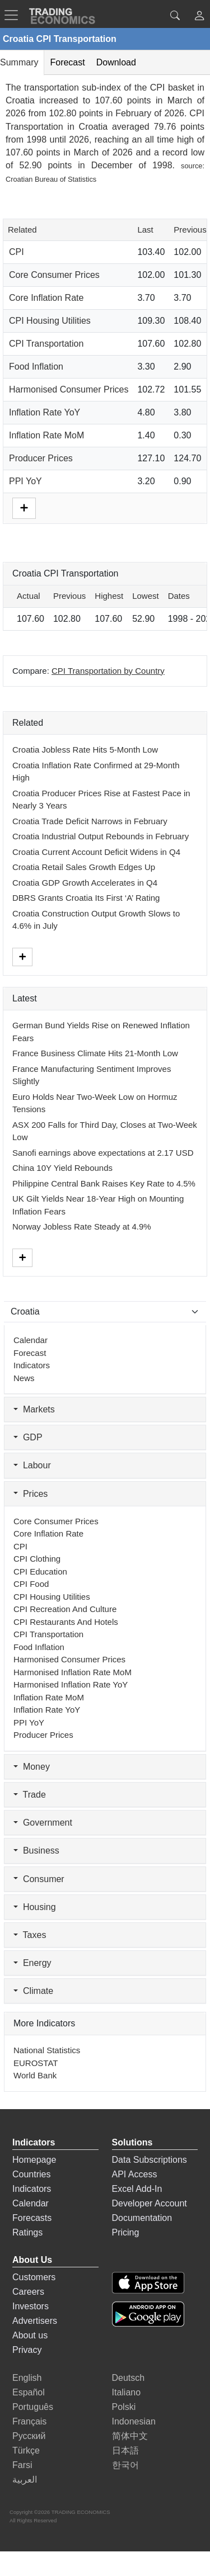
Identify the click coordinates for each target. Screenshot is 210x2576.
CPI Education (40, 1571)
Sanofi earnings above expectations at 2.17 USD (103, 1152)
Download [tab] (116, 62)
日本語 (125, 2450)
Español (28, 2392)
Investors (30, 2306)
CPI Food (31, 1584)
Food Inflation (36, 366)
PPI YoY (25, 481)
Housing (34, 1907)
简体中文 (130, 2436)
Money (31, 1766)
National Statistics (46, 2050)
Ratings (27, 2232)
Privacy (26, 2350)
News (24, 1378)
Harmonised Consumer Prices (68, 389)
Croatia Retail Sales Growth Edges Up (83, 867)
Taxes (29, 1935)
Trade (29, 1794)
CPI (16, 252)
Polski (124, 2407)
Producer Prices (41, 458)
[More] (24, 507)
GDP (28, 1437)
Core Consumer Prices (54, 275)
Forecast (29, 1353)
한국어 (125, 2465)
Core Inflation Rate (46, 297)
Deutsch (128, 2378)
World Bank (35, 2075)
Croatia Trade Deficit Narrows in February (89, 821)
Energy (32, 1962)
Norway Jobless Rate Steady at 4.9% (81, 1226)
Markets (34, 1409)
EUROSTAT (35, 2063)
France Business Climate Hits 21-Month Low (95, 1053)
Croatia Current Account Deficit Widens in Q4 (96, 852)
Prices (30, 1493)
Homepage (34, 2159)
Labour (32, 1465)
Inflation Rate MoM (46, 435)
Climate (33, 1990)
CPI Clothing (36, 1558)
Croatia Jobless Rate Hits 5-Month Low (85, 749)
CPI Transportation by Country (108, 670)
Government (42, 1822)
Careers (28, 2291)
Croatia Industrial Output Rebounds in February (100, 836)
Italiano (126, 2392)
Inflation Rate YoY (44, 412)
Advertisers (34, 2321)
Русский (28, 2436)
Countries (31, 2174)
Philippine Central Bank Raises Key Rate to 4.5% (103, 1183)
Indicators (31, 1365)
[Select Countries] (105, 1311)
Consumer (38, 1879)
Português (32, 2407)
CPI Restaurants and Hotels (65, 1622)
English (26, 2378)
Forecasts (32, 2218)
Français (29, 2421)
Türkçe (26, 2450)
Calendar (30, 1340)
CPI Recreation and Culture (64, 1609)
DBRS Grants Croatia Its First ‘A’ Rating (86, 897)
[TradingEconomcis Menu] (14, 15)
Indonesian (134, 2421)
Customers (33, 2277)
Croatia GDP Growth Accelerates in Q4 (84, 882)
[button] (199, 17)
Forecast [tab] (67, 62)
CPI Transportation (46, 343)
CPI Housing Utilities (50, 320)
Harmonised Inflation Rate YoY (70, 1684)
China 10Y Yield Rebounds (62, 1168)
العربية (24, 2479)
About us (30, 2335)
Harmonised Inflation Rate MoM (72, 1672)
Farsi (22, 2465)
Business (36, 1850)
